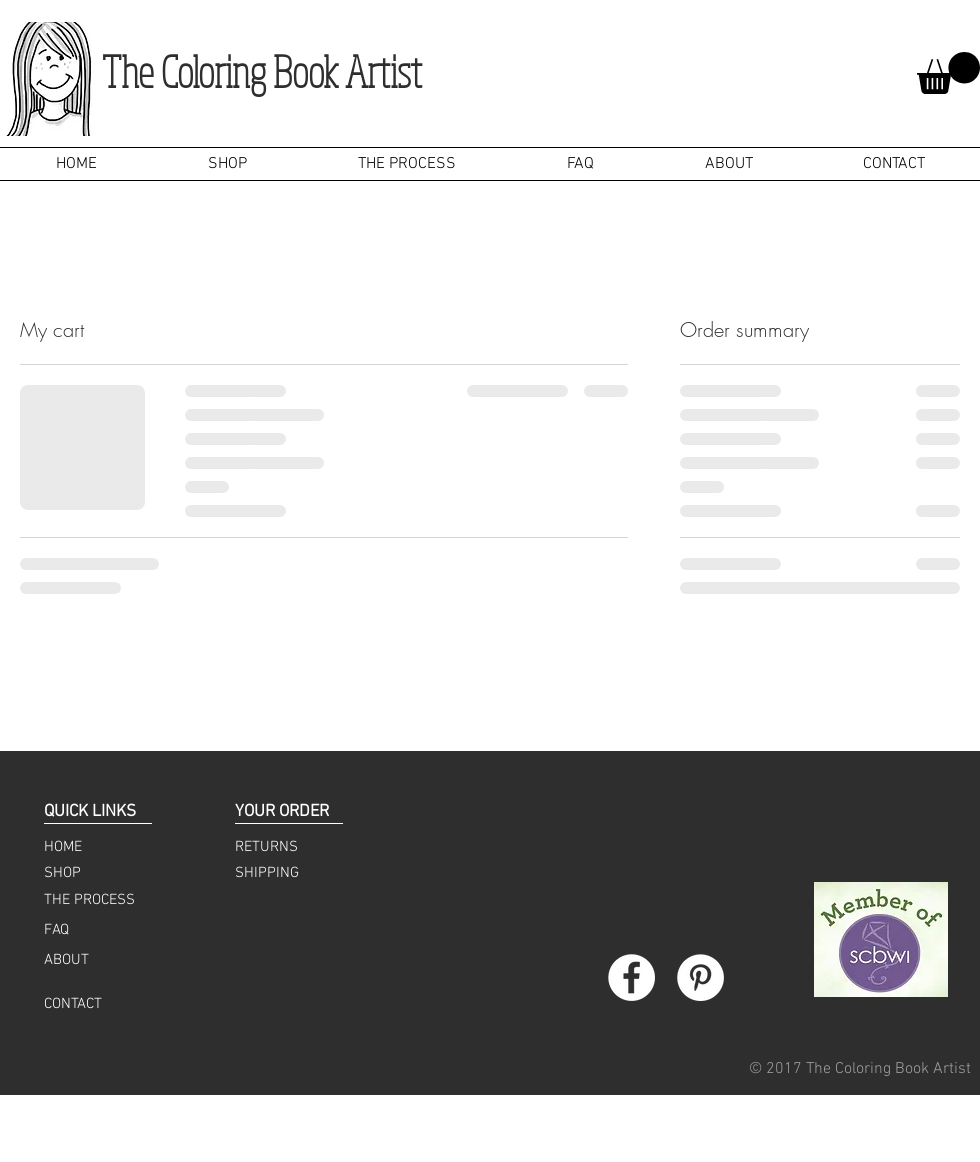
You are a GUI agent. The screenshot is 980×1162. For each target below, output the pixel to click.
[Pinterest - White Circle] (700, 977)
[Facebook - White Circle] (631, 977)
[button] (948, 73)
